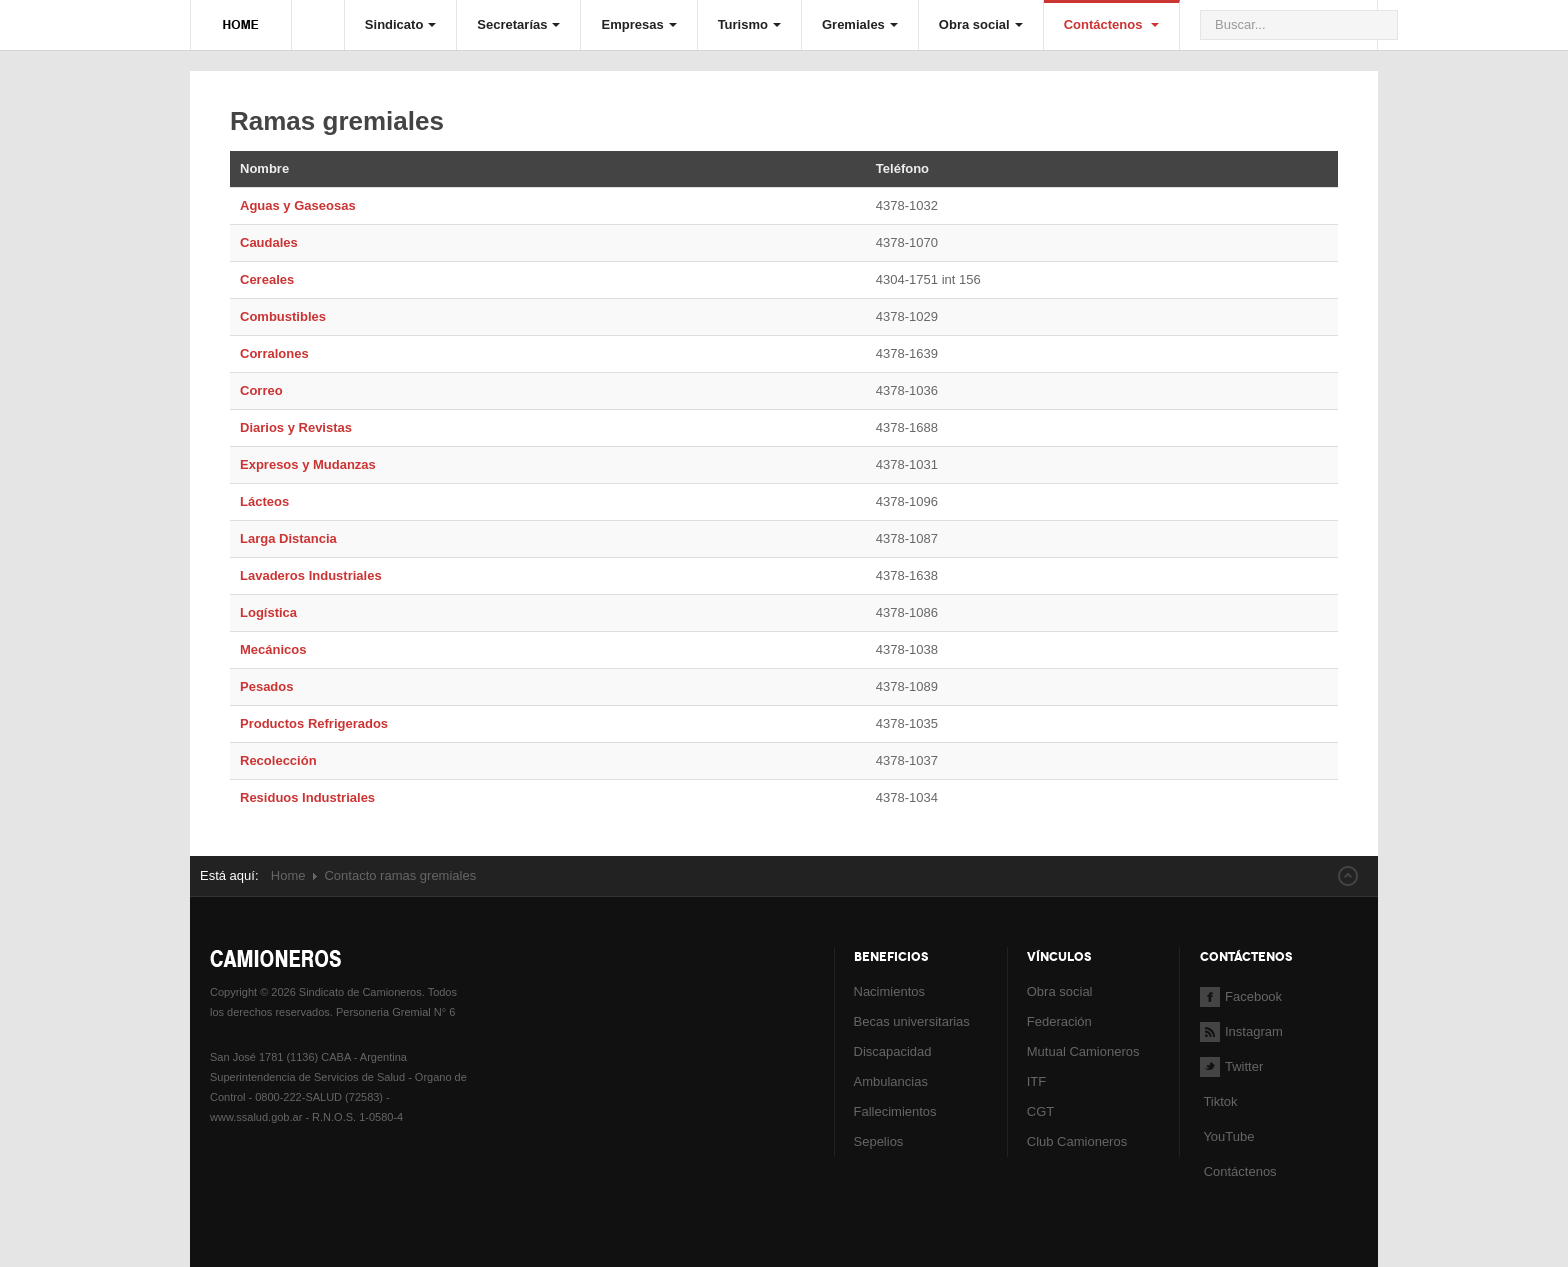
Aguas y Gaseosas (298, 205)
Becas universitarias (912, 1021)
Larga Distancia (288, 538)
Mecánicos (273, 649)
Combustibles (283, 316)
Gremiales (860, 24)
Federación (1059, 1021)
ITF (1037, 1081)
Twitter (1231, 1066)
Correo (261, 390)
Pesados (266, 686)
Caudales (269, 242)
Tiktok (1220, 1101)
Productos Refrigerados (314, 723)
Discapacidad (893, 1051)
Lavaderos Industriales (311, 575)
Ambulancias (891, 1081)
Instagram (1241, 1031)
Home (288, 875)
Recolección (278, 760)
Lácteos (264, 501)
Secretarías (518, 24)
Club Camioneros (1077, 1141)
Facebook (1241, 996)
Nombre (264, 168)
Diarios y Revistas (296, 427)
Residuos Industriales (307, 797)
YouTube (1227, 1136)
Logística (268, 612)
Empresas (638, 24)
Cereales (267, 279)
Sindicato (401, 24)
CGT (1040, 1111)
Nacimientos (890, 991)
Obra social (981, 24)
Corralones (274, 353)
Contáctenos (1111, 24)
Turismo (749, 24)
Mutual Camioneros (1083, 1051)
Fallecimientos (895, 1111)
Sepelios (879, 1141)
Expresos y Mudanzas (308, 464)
